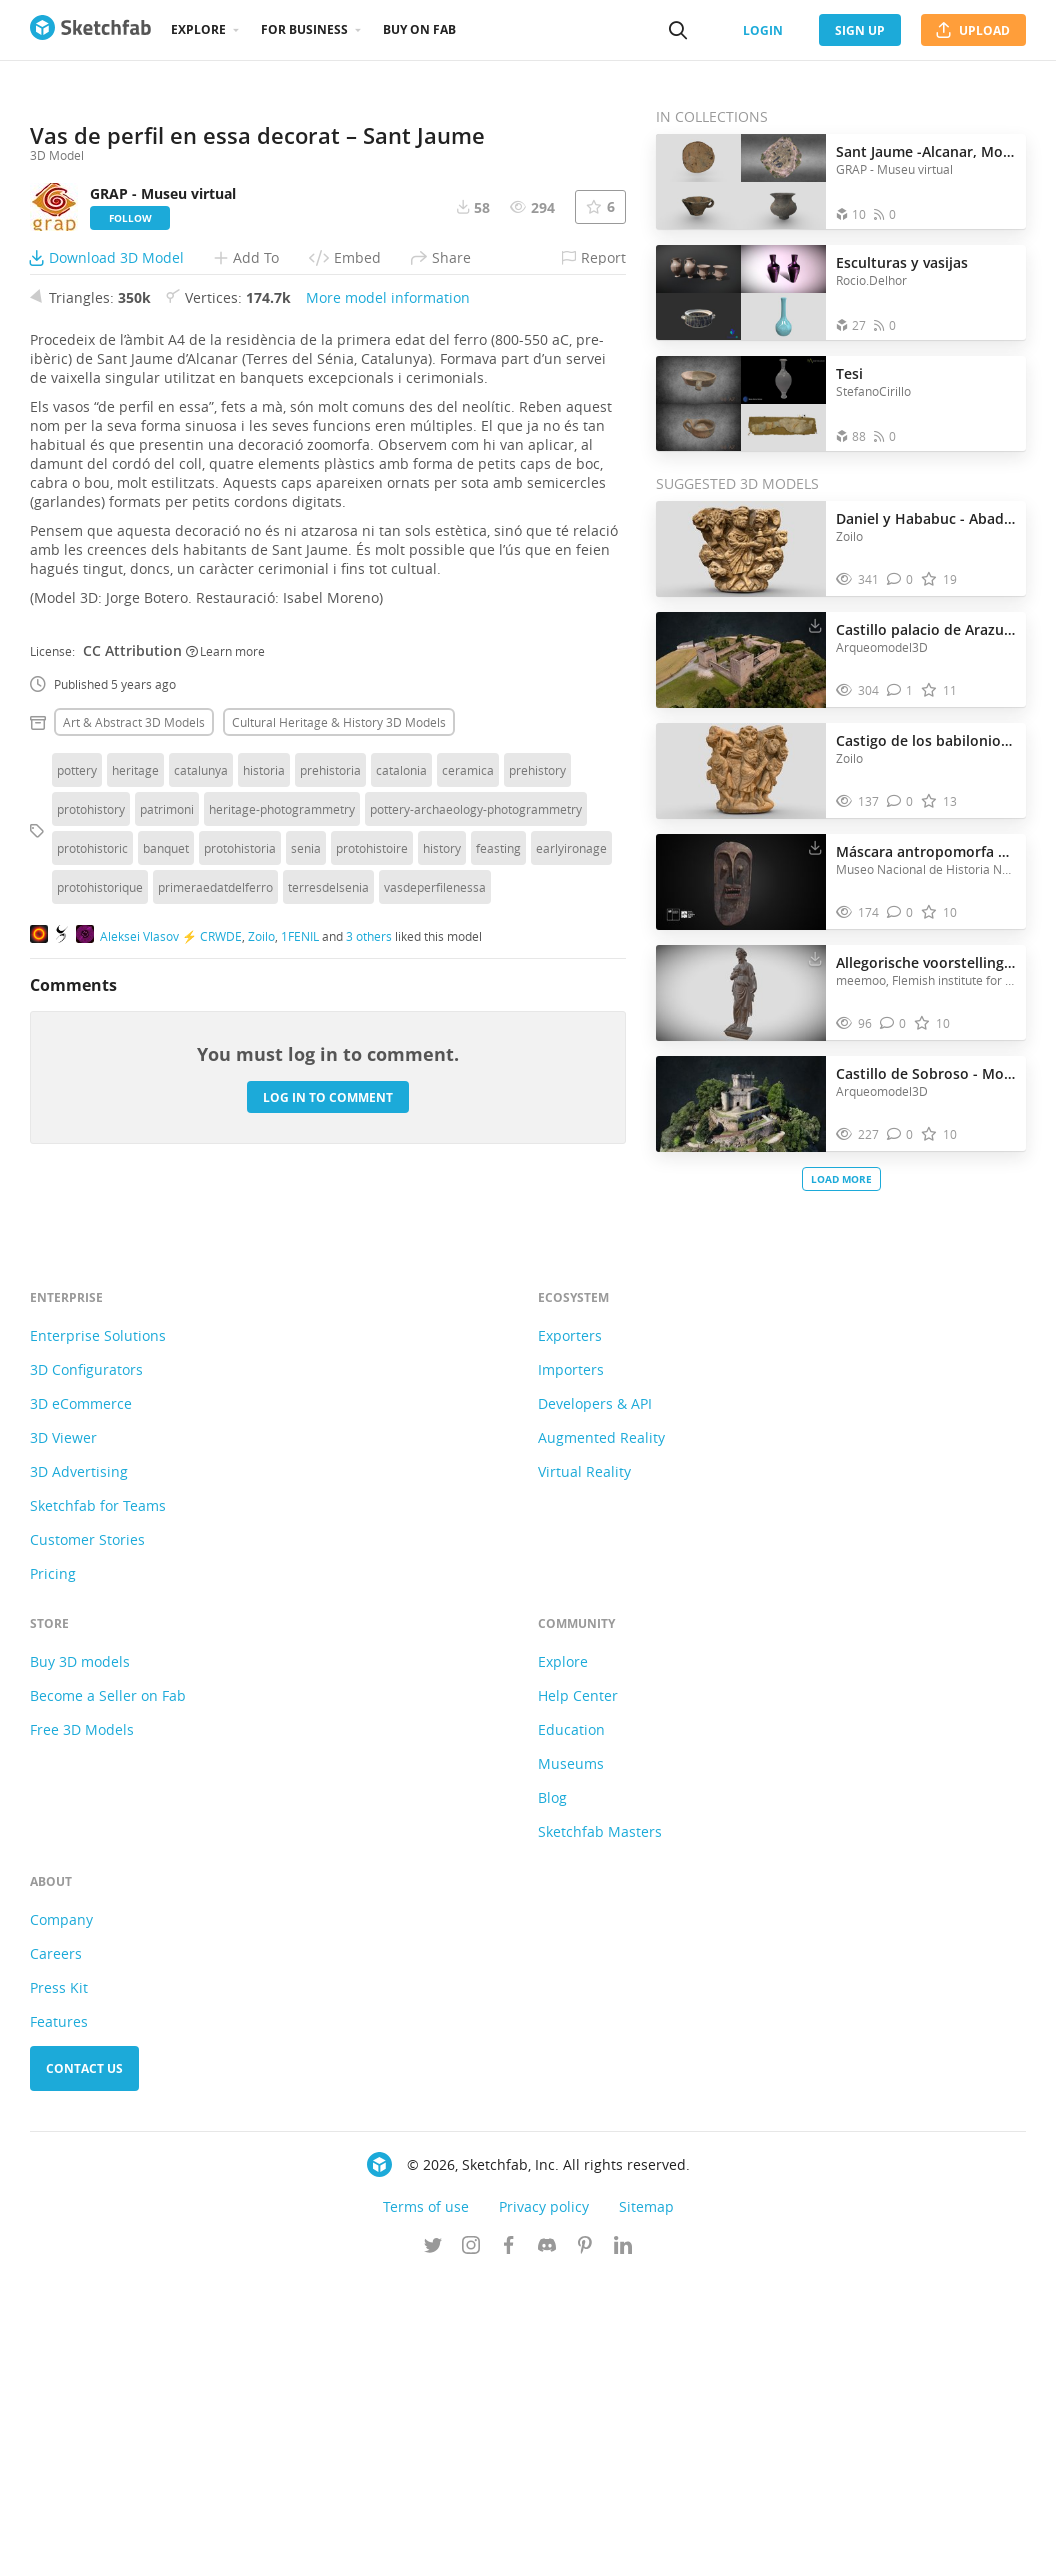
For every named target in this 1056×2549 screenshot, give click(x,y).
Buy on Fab (419, 29)
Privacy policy (544, 2477)
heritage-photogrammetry (282, 1143)
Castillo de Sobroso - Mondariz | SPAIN (926, 1073)
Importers (571, 1640)
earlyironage (571, 1182)
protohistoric (92, 1182)
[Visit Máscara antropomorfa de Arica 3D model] (741, 882)
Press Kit (59, 2258)
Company (61, 2190)
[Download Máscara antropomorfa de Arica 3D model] (815, 847)
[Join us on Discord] (547, 2518)
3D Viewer (63, 1708)
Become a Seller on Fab (108, 1966)
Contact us (84, 2339)
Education (571, 2000)
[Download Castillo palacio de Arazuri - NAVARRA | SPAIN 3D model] (815, 625)
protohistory (91, 1143)
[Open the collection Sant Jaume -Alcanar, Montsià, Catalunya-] (741, 181)
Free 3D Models (82, 2000)
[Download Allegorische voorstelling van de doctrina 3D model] (815, 958)
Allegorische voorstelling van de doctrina (926, 962)
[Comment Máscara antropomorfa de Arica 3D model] (900, 912)
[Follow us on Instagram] (471, 2518)
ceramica (468, 1104)
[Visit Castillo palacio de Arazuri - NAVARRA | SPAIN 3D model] (741, 660)
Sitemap (646, 2477)
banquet (166, 1182)
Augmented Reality (601, 1708)
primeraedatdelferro (215, 1221)
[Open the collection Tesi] (741, 403)
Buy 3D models (80, 1932)
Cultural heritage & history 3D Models (339, 1056)
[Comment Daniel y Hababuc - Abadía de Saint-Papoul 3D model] (900, 579)
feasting (498, 1182)
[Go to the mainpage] (90, 30)
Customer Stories (87, 1810)
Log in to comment (328, 1430)
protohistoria (240, 1182)
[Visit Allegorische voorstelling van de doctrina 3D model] (741, 993)
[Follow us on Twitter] (433, 2518)
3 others (369, 1269)
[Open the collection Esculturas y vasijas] (741, 292)
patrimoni (167, 1143)
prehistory (537, 1104)
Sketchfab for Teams (98, 1776)
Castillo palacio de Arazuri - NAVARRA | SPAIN (926, 629)
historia (264, 1104)
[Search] (678, 30)
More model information (388, 631)
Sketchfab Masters (600, 2102)
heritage (135, 1104)
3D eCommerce (81, 1674)
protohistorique (100, 1221)
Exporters (570, 1606)
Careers (56, 2224)
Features (59, 2292)
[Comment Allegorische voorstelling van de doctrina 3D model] (893, 1023)
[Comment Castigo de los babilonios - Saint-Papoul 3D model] (900, 801)
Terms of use (426, 2477)
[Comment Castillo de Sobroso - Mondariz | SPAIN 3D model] (900, 1134)
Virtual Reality (584, 1742)
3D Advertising (79, 1742)
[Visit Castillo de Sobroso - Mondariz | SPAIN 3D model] (741, 1104)
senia (306, 1182)
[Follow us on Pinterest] (585, 2518)
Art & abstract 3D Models (134, 1056)
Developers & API (595, 1674)
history (442, 1182)
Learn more (225, 984)
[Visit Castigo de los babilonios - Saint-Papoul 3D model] (741, 771)
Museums (571, 2034)
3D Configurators (86, 1640)
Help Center (578, 1966)
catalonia (401, 1104)
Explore (198, 29)
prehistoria (330, 1104)
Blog (552, 2068)
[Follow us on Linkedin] (623, 2518)
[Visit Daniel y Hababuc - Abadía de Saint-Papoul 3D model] (741, 549)
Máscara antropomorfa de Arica (926, 851)
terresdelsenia (328, 1221)
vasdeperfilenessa (435, 1221)
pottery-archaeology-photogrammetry (476, 1143)
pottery (77, 1104)
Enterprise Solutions (98, 1606)
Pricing (53, 1844)
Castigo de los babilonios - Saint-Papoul (926, 740)
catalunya (201, 1104)
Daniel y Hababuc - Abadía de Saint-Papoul (926, 518)
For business (304, 29)
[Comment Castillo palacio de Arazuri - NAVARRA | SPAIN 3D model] (900, 690)
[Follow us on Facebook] (509, 2518)
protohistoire (372, 1182)
